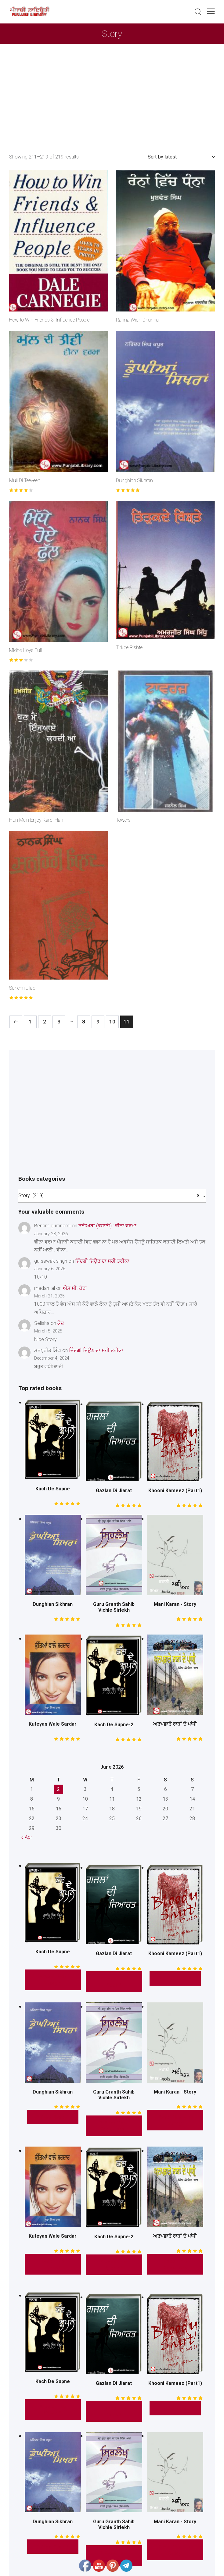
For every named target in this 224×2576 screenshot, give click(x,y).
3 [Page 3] (58, 1022)
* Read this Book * (114, 1981)
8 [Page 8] (83, 1022)
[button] (211, 11)
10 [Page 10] (112, 1022)
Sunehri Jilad (22, 988)
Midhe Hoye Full (25, 650)
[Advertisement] (112, 89)
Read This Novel (53, 2264)
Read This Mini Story (175, 2120)
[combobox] (112, 1195)
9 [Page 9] (97, 1022)
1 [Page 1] (30, 1022)
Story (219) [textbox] (109, 1195)
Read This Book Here (175, 2264)
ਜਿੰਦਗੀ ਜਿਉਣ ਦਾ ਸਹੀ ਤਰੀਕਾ (102, 1261)
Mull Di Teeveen (24, 480)
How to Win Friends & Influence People (49, 320)
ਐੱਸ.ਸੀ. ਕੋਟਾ (75, 1288)
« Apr (26, 1837)
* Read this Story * (52, 1979)
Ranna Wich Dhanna (137, 320)
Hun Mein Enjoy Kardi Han (36, 820)
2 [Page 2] (44, 1022)
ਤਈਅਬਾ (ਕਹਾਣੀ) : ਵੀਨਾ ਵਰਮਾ (107, 1226)
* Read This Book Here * (114, 2125)
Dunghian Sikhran (134, 480)
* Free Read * (175, 1978)
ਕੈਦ (60, 1323)
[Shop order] (181, 157)
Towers (123, 820)
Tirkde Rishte (129, 647)
